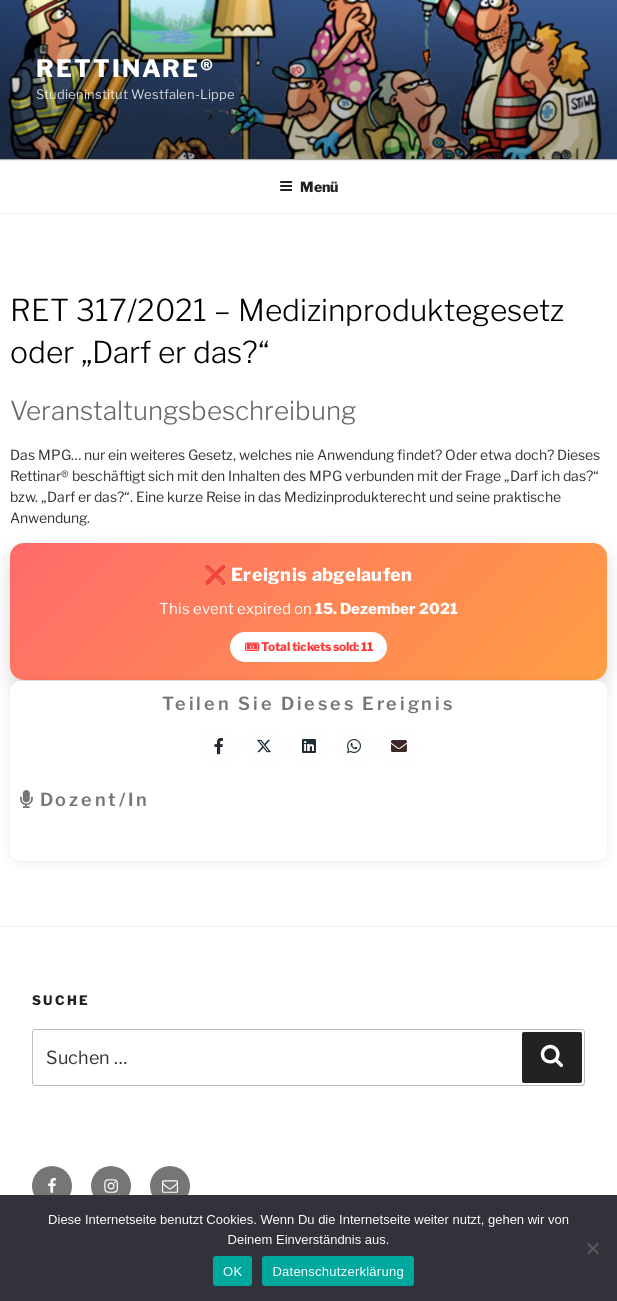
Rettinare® (125, 68)
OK (232, 1271)
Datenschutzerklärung (337, 1271)
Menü (308, 186)
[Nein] (592, 1248)
